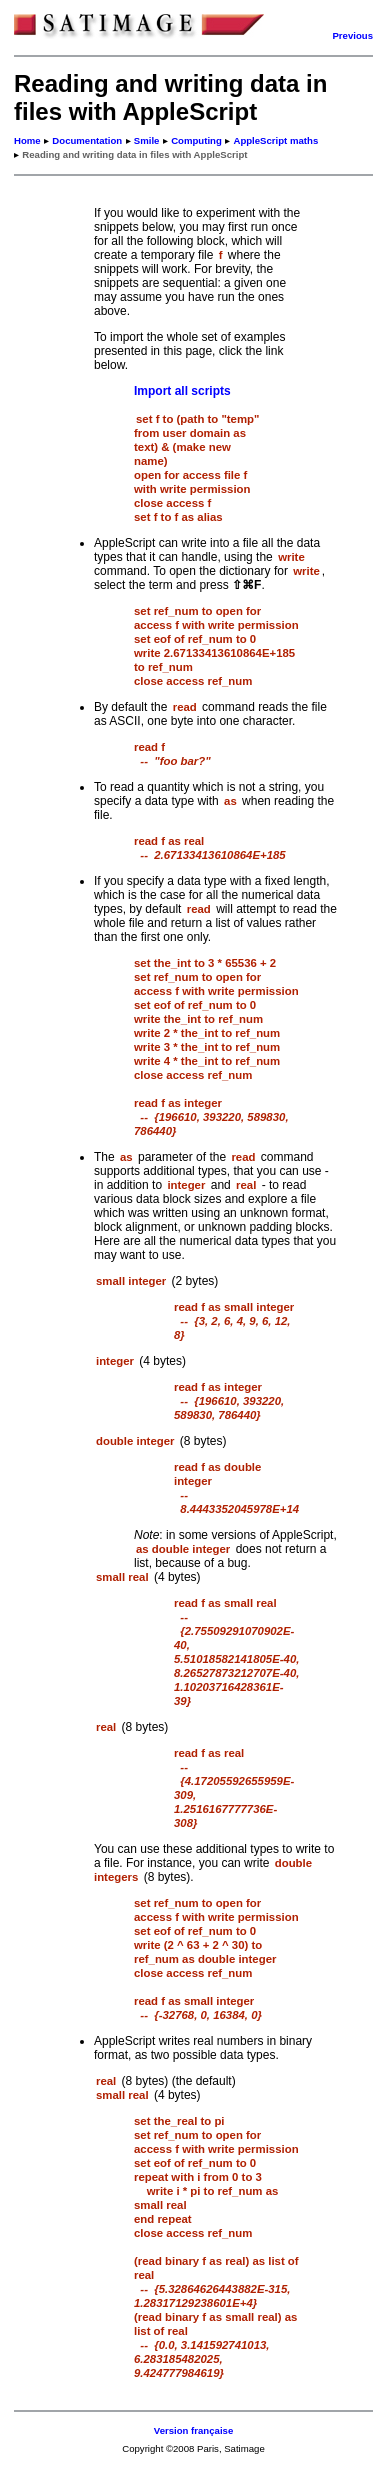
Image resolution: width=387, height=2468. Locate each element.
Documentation (87, 140)
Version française (193, 2430)
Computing (196, 140)
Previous (352, 35)
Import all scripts (182, 391)
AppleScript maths (275, 140)
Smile (147, 140)
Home (27, 140)
